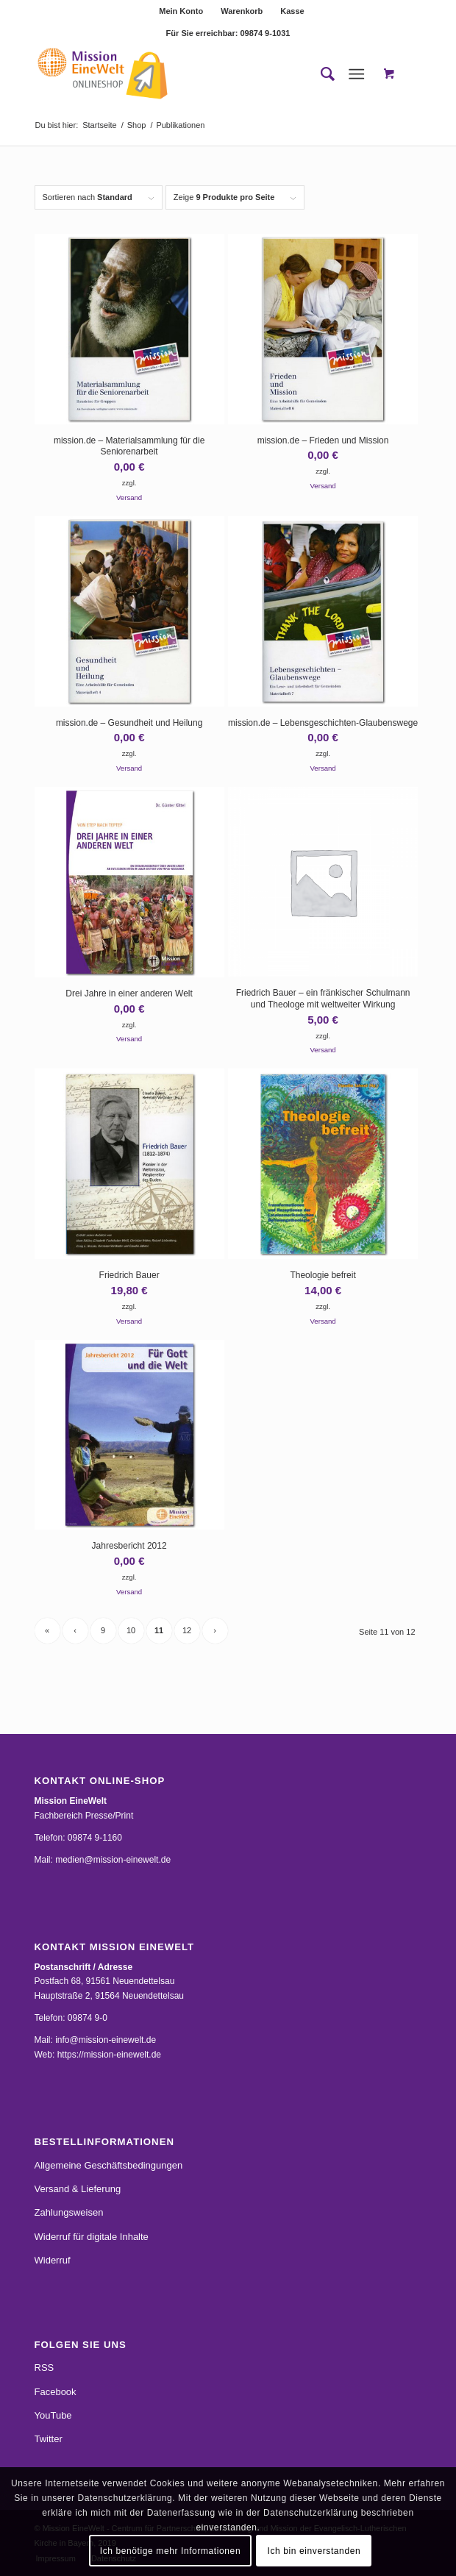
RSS (44, 2367)
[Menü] (356, 74)
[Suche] (320, 74)
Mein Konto (181, 11)
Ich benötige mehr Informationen (170, 2551)
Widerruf (53, 2260)
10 (131, 1630)
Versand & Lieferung (78, 2188)
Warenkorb (242, 11)
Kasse (292, 11)
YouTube (53, 2415)
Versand (129, 497)
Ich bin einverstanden (314, 2551)
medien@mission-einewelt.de (113, 1860)
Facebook (55, 2391)
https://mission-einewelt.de (109, 2054)
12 (186, 1630)
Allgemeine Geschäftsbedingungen (109, 2165)
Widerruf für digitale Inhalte (92, 2236)
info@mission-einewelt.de (105, 2040)
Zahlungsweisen (69, 2212)
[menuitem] (181, 11)
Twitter (49, 2438)
